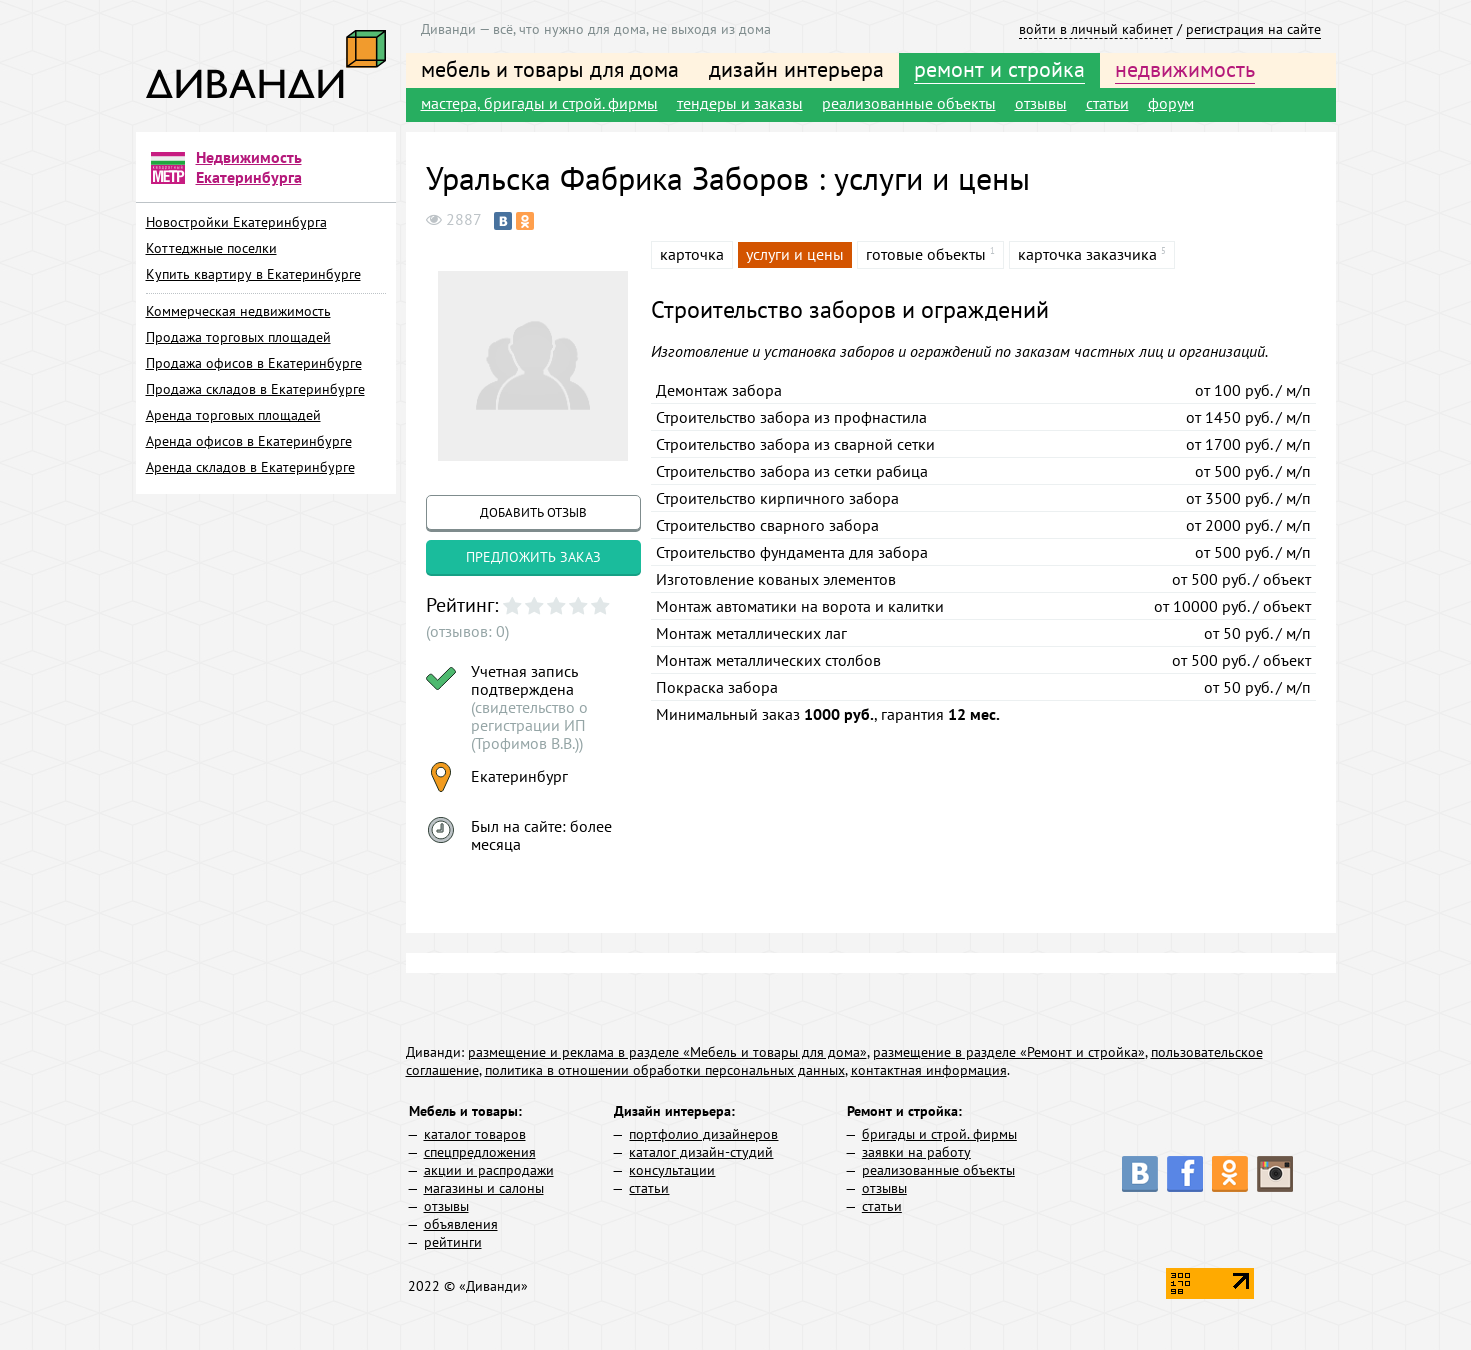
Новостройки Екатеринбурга (236, 222)
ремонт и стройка (999, 69)
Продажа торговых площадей (238, 337)
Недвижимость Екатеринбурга (249, 167)
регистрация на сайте (1253, 29)
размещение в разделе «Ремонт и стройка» (1009, 1052)
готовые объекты (926, 254)
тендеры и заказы (740, 103)
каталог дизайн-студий (701, 1152)
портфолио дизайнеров (703, 1134)
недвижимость (1185, 69)
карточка (692, 254)
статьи (1107, 103)
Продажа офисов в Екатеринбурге (254, 363)
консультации (672, 1170)
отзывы (1041, 103)
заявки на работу (916, 1152)
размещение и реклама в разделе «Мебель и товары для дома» (667, 1052)
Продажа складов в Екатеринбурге (255, 389)
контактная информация (929, 1070)
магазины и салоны (484, 1188)
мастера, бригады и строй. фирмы (539, 103)
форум (1171, 103)
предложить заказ (533, 557)
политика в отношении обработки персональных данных (665, 1070)
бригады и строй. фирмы (939, 1134)
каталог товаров (475, 1134)
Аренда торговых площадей (233, 415)
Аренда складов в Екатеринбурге (250, 467)
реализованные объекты (909, 103)
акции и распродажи (489, 1170)
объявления (461, 1224)
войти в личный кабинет (1096, 29)
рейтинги (453, 1242)
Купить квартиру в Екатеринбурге (253, 274)
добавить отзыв (533, 512)
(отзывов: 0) (467, 631)
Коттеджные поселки (211, 248)
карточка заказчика (1087, 254)
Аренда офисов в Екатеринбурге (249, 441)
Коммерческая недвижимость (238, 311)
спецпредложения (480, 1152)
